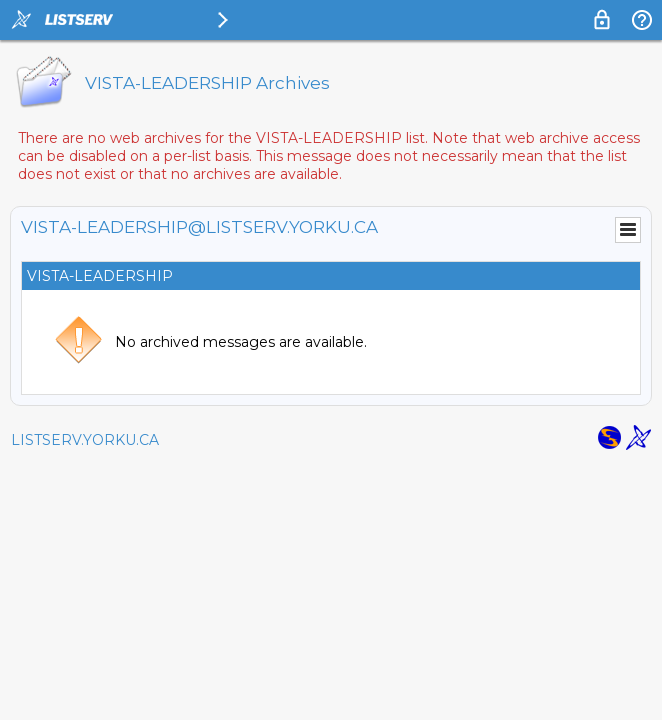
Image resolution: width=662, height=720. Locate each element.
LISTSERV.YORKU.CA (85, 440)
